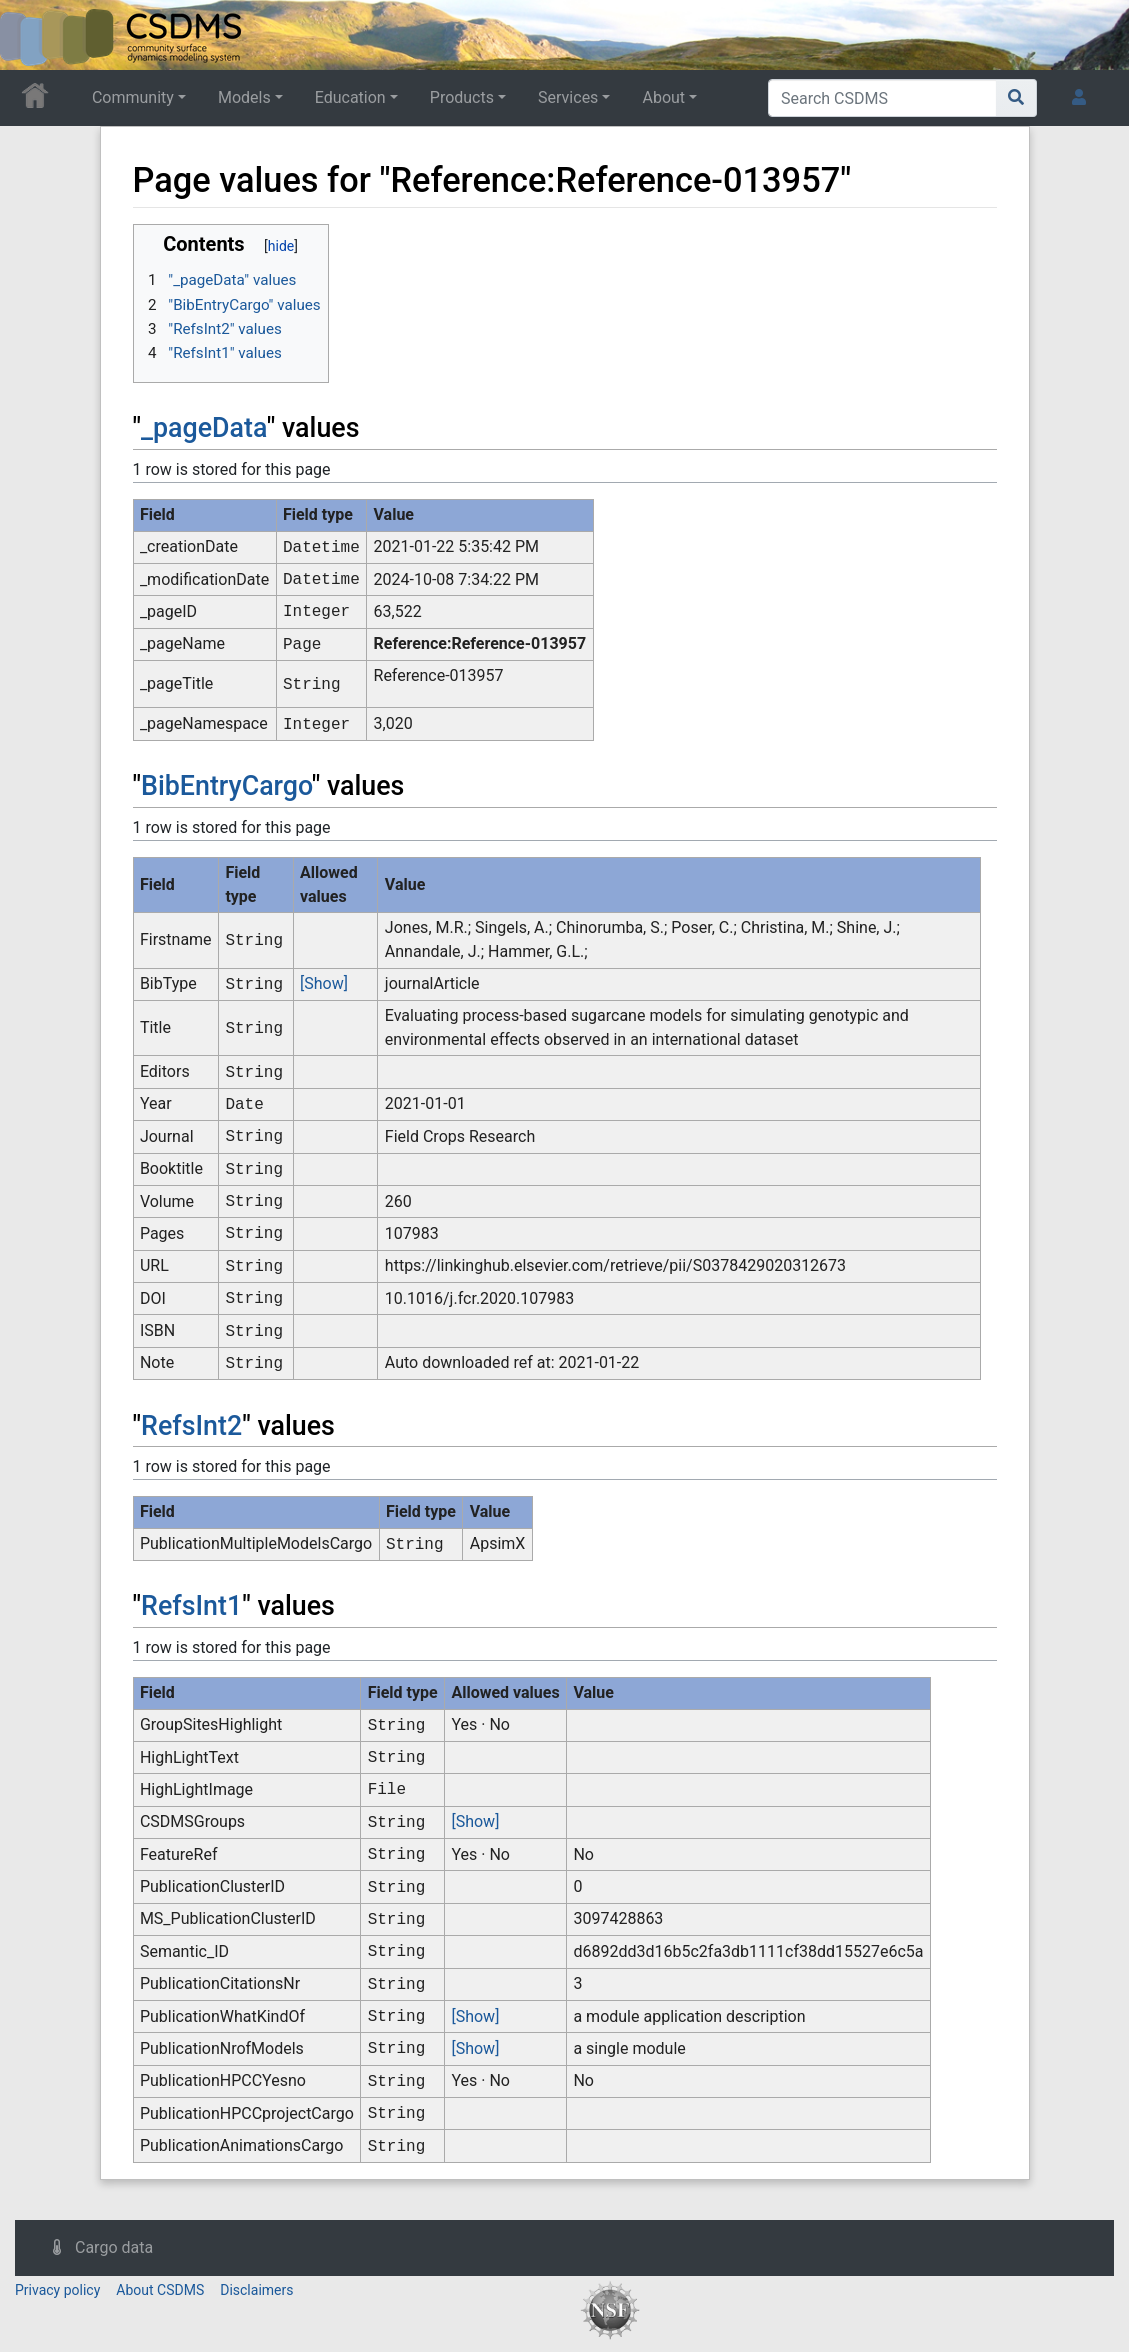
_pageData (204, 428)
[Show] (324, 983)
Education (350, 97)
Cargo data (114, 2247)
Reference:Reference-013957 (480, 643)
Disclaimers (256, 2290)
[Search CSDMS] (882, 98)
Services (568, 97)
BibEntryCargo (226, 786)
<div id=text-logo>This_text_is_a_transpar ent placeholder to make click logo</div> (32, 35)
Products (462, 97)
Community (133, 97)
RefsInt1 (191, 1606)
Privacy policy (57, 2290)
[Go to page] (1016, 98)
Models (244, 97)
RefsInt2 (191, 1426)
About (663, 97)
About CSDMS (160, 2290)
